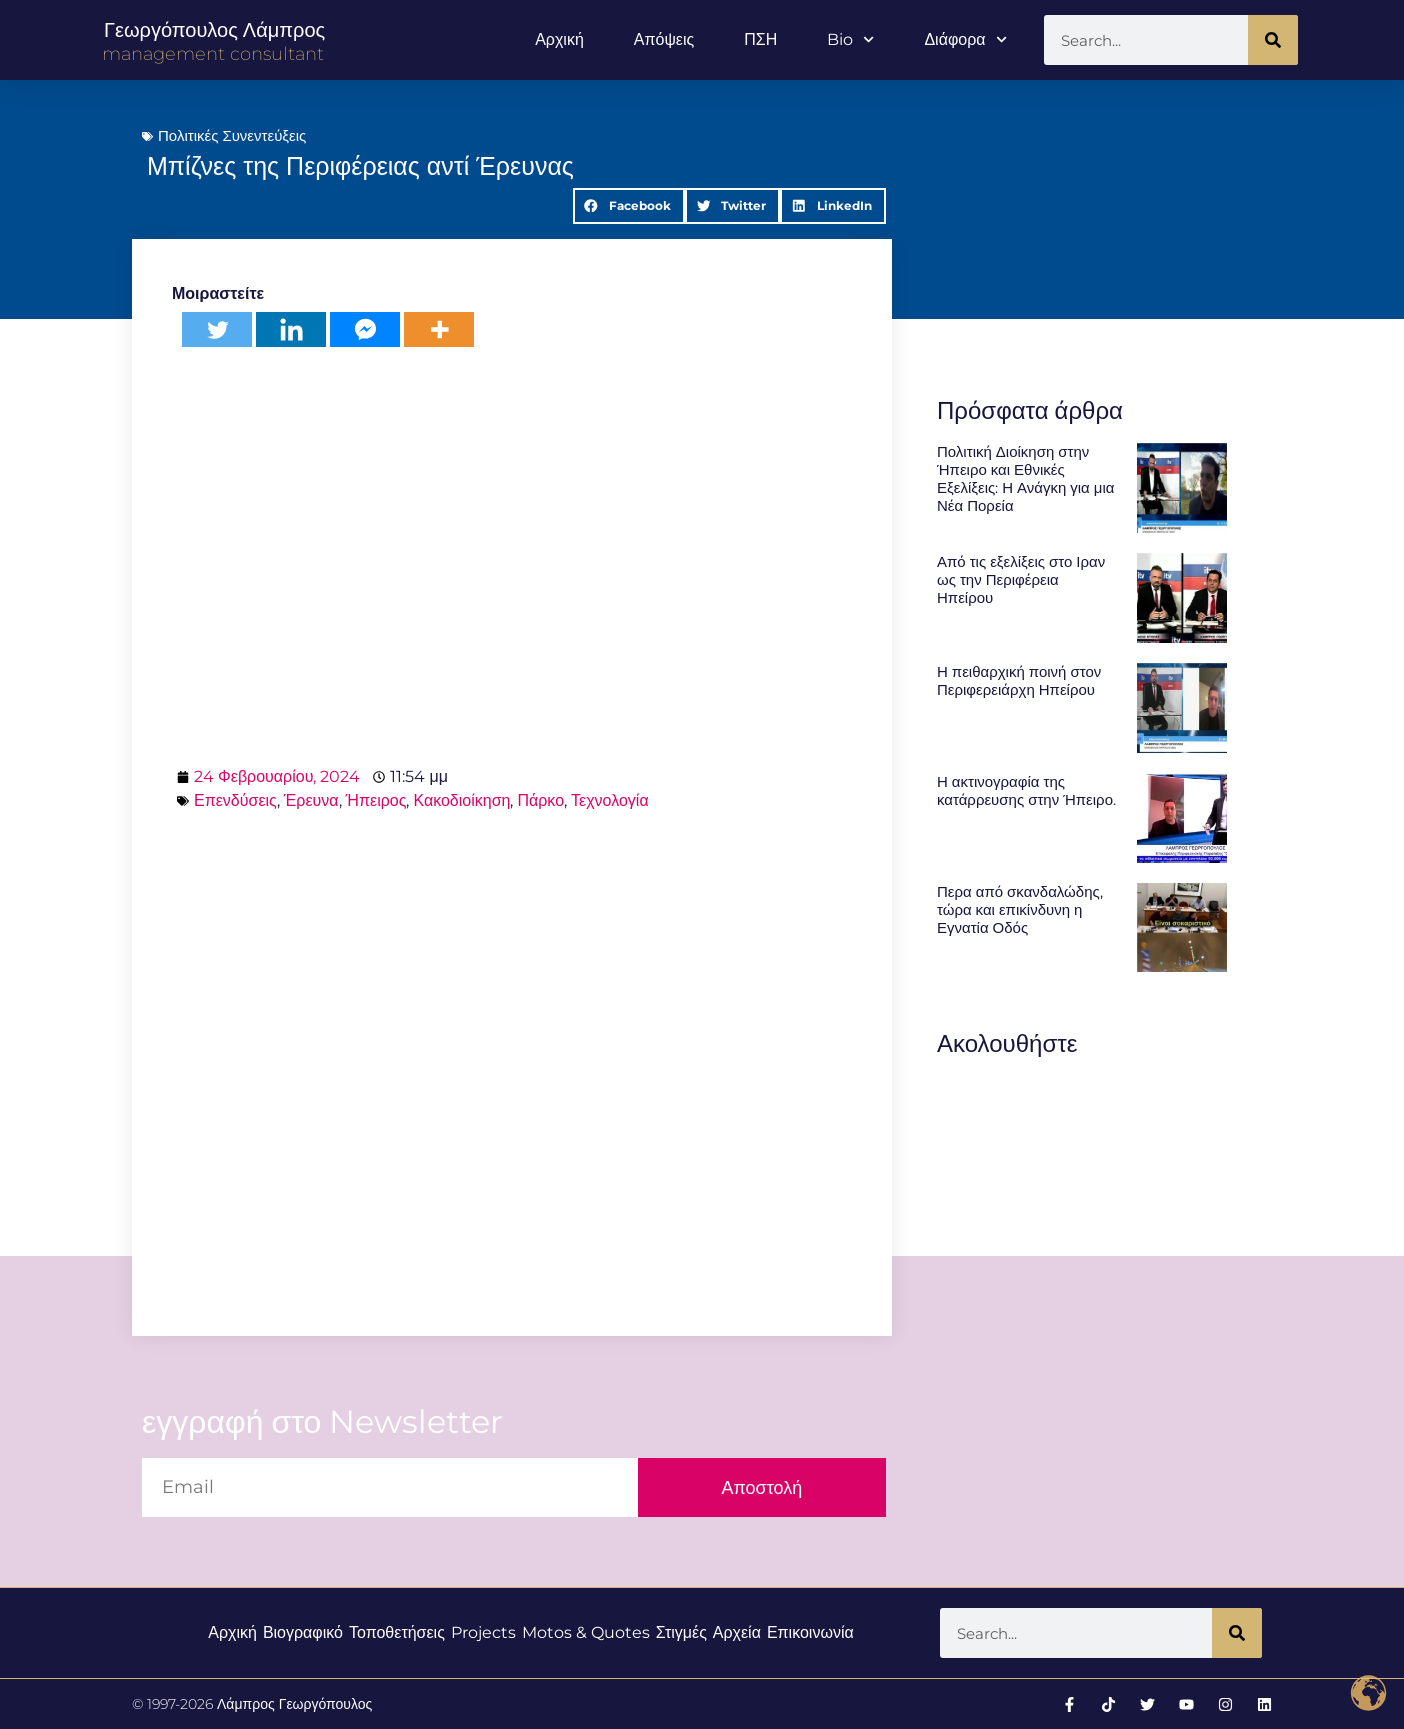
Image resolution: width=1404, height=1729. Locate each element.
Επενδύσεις (235, 800)
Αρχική (559, 39)
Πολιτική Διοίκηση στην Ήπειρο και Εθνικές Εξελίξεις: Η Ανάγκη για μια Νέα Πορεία (1025, 478)
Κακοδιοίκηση (461, 800)
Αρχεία (737, 1632)
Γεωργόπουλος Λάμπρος (214, 30)
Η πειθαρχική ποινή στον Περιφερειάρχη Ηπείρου (1019, 680)
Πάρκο (540, 800)
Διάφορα (965, 39)
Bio (850, 39)
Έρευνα (311, 800)
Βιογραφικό (303, 1632)
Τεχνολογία (610, 800)
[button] (629, 206)
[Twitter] (217, 329)
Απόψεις (664, 39)
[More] (439, 329)
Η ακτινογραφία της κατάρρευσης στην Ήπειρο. (1026, 790)
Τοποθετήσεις (397, 1632)
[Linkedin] (291, 329)
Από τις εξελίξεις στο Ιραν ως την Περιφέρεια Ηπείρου (1021, 579)
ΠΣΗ (760, 39)
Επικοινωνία (810, 1632)
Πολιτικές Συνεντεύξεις (232, 135)
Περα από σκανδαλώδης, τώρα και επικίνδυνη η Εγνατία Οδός (1020, 909)
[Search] (1273, 40)
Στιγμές (681, 1632)
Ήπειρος (376, 800)
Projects (483, 1632)
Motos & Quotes (586, 1632)
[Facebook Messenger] (365, 329)
